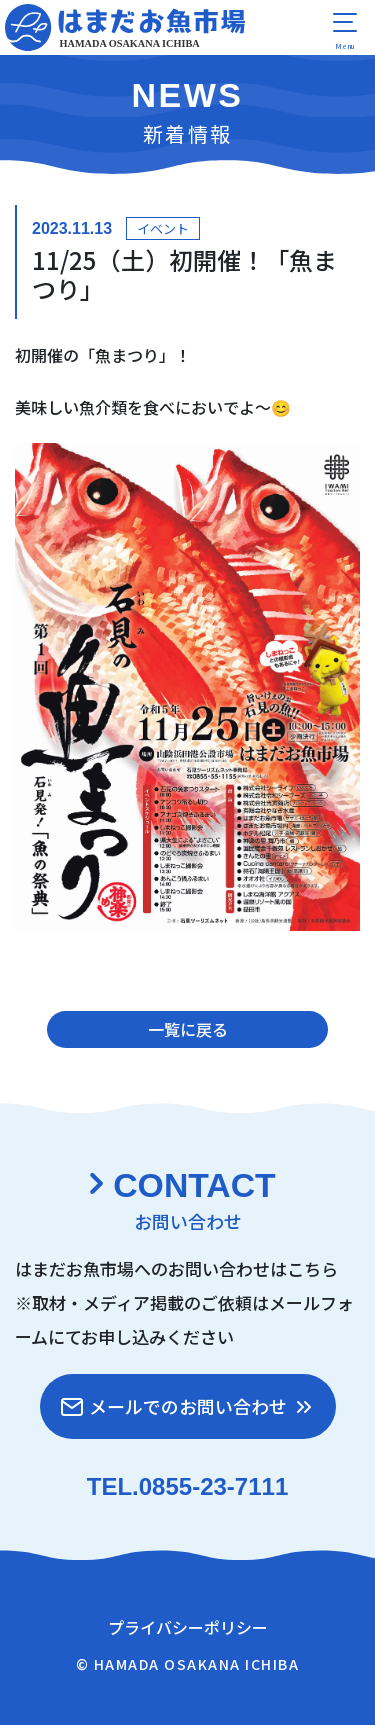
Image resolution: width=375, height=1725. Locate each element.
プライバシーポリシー (188, 1627)
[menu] (345, 30)
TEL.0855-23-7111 (187, 1486)
